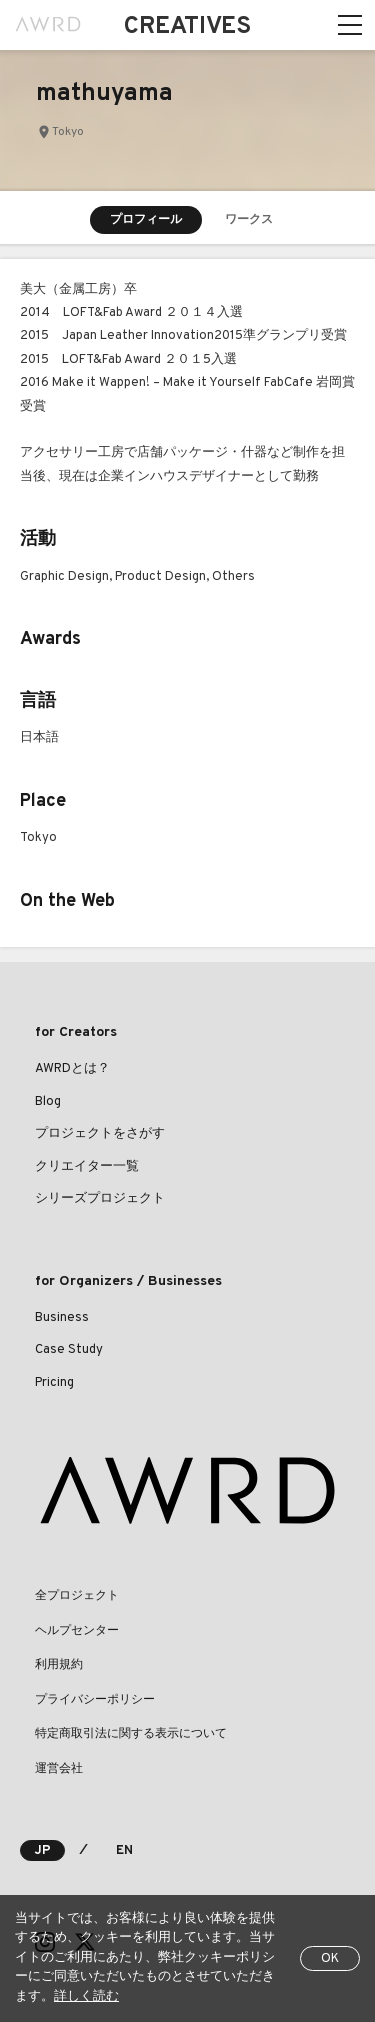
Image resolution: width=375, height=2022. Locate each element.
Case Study (69, 1350)
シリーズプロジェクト (100, 1199)
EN (124, 1851)
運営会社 (59, 1769)
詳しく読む (86, 1997)
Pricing (54, 1383)
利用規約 (59, 1665)
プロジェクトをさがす (100, 1134)
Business (62, 1318)
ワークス (249, 220)
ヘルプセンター (77, 1631)
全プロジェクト (77, 1596)
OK (330, 1959)
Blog (48, 1102)
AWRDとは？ (72, 1069)
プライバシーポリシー (95, 1700)
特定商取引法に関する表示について (131, 1734)
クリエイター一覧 (87, 1167)
